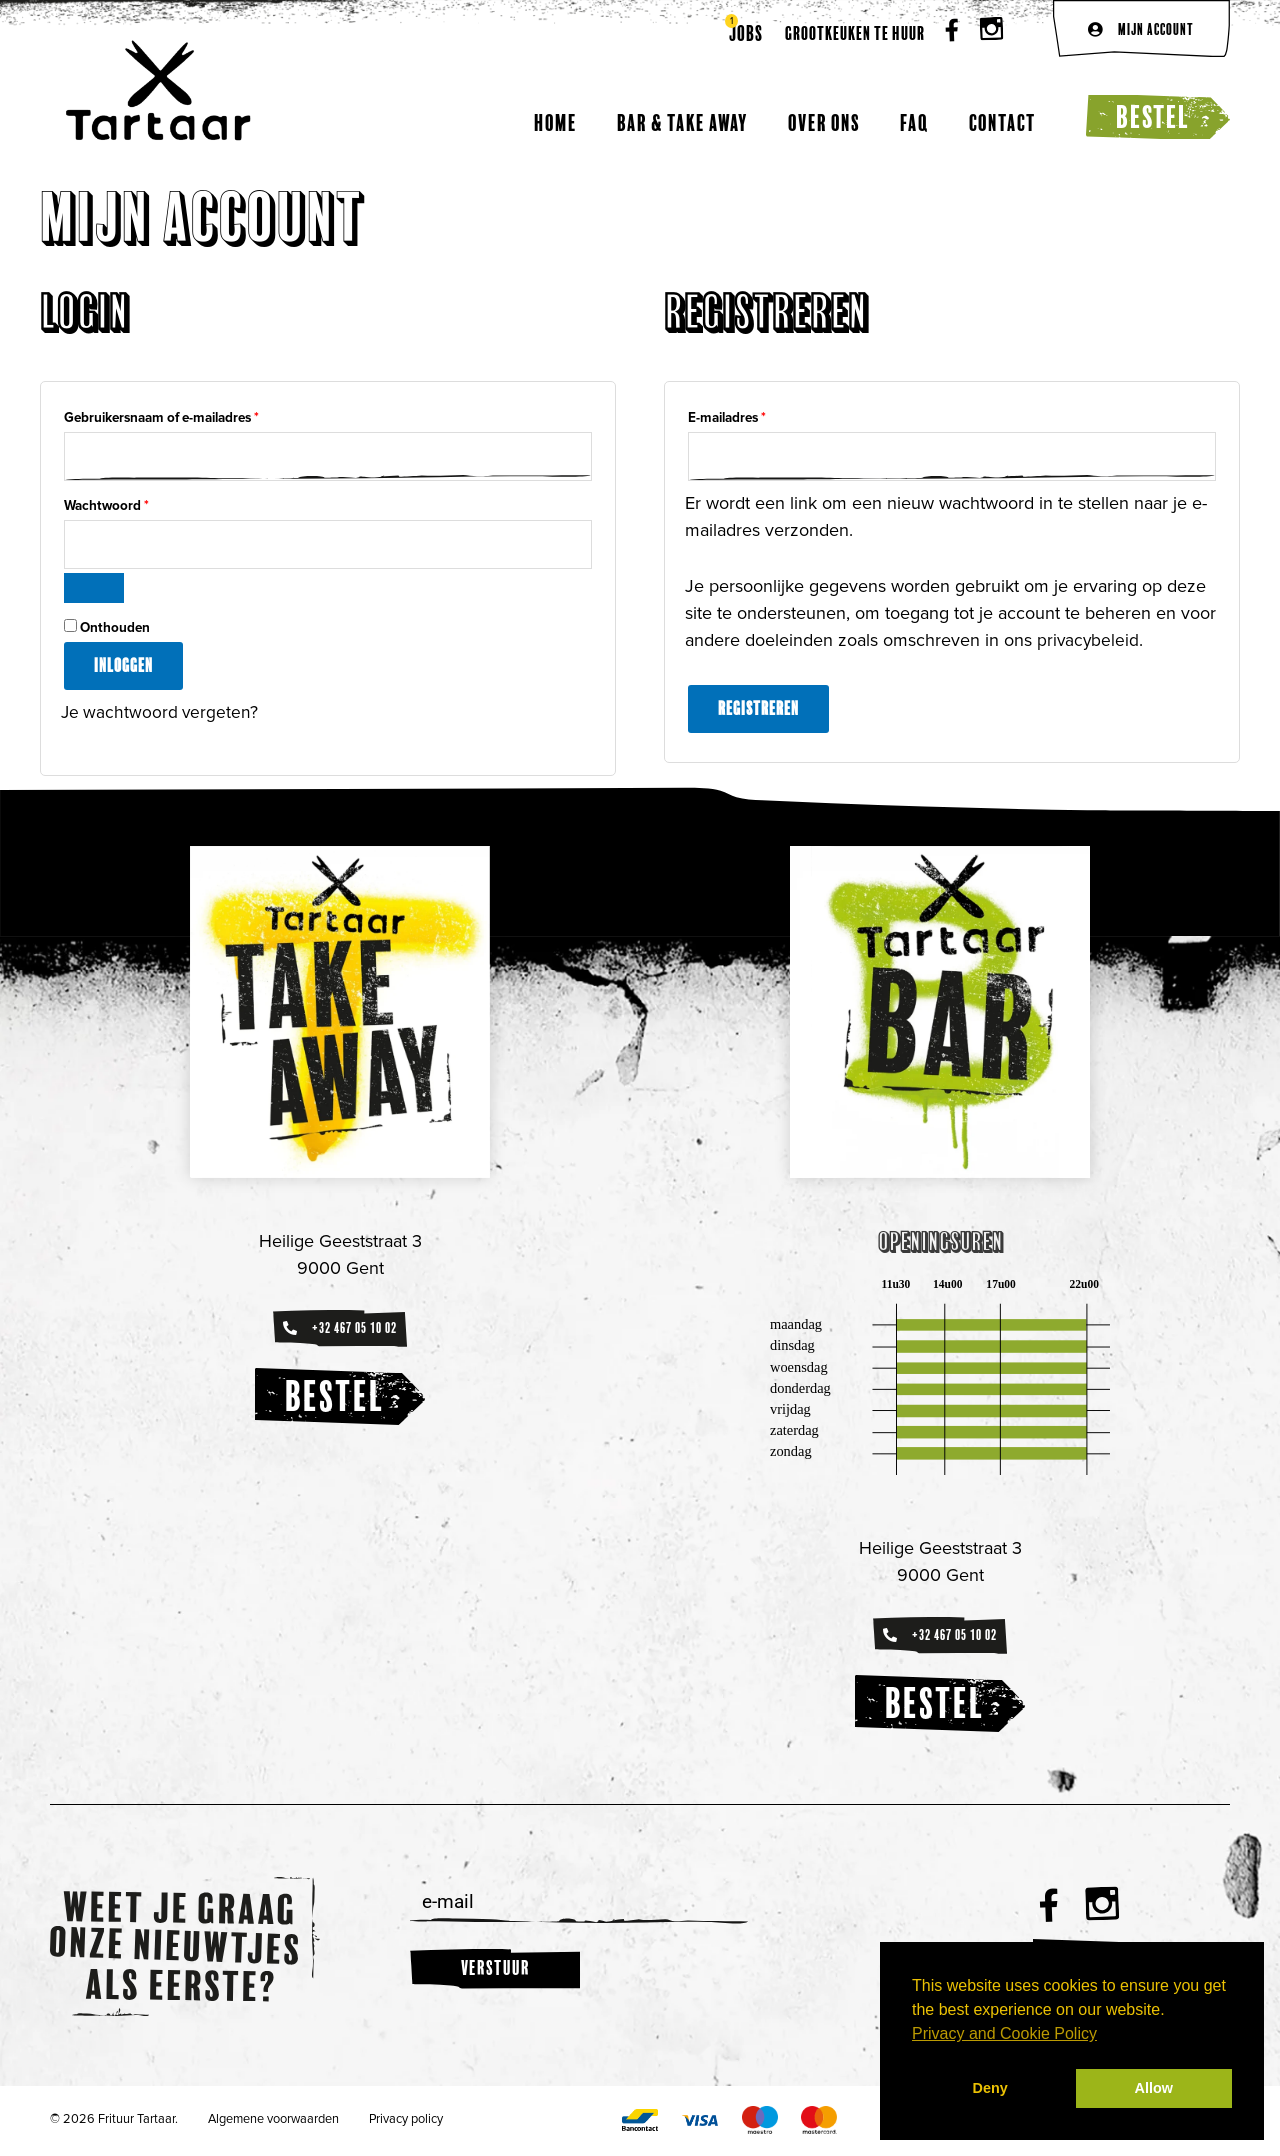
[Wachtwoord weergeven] (94, 590)
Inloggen (123, 667)
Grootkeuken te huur (855, 34)
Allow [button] (1154, 2088)
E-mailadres (747, 415)
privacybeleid (1089, 641)
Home (555, 122)
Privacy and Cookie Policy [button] (1004, 2033)
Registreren (758, 709)
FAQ (914, 122)
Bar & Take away (682, 122)
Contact (1002, 122)
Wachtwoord (126, 504)
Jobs (746, 33)
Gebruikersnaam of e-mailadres (181, 415)
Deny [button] (990, 2088)
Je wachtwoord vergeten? (161, 714)
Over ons (824, 122)
